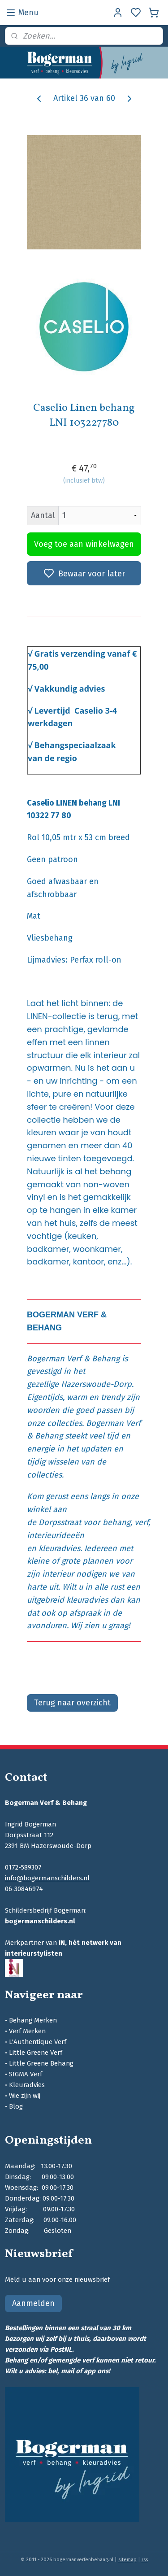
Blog (16, 2106)
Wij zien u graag (99, 1626)
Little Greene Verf (35, 2053)
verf (141, 1522)
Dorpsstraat (60, 1522)
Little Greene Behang (41, 2063)
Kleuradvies (27, 2085)
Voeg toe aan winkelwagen (84, 544)
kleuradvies (59, 1548)
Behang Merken (33, 2020)
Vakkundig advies (69, 688)
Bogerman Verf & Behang (73, 1359)
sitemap (127, 2560)
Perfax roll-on (95, 960)
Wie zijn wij (24, 2096)
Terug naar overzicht (72, 1703)
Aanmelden (33, 2303)
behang (116, 1522)
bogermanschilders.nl (40, 1921)
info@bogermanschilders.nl (47, 1878)
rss (145, 2560)
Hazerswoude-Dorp (96, 1384)
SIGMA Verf (25, 2074)
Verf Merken (27, 2031)
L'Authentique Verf (37, 2042)
